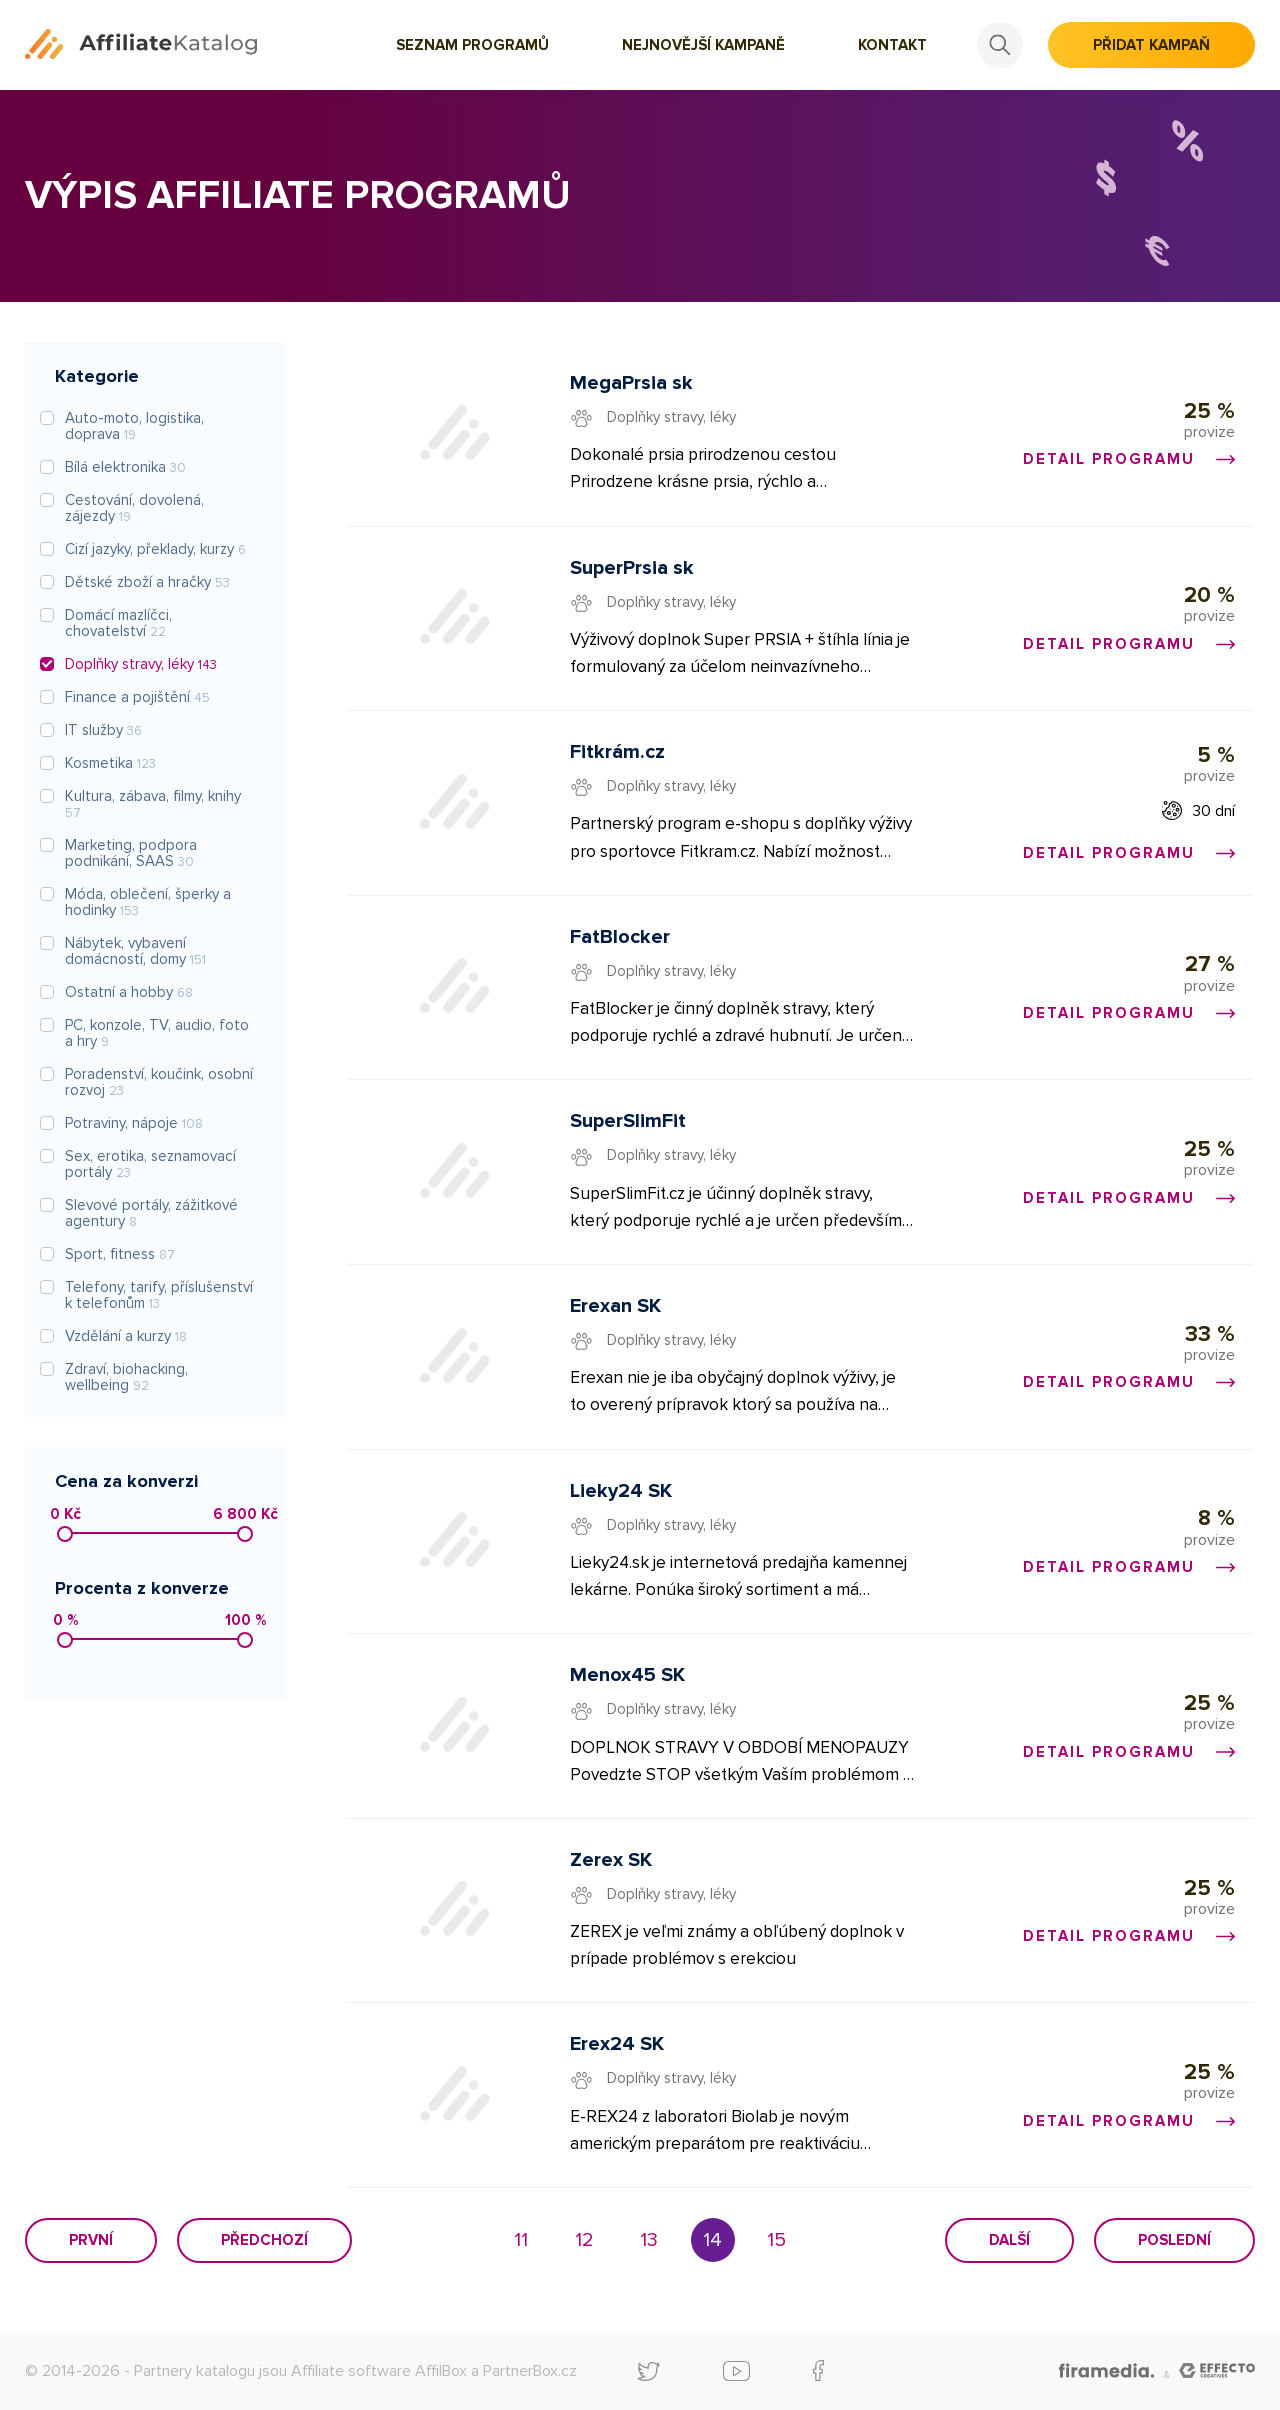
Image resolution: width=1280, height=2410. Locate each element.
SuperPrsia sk (632, 568)
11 (521, 2240)
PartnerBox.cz (530, 2371)
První (91, 2240)
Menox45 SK (627, 1675)
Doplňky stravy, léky (671, 417)
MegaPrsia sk (631, 383)
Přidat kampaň (1151, 45)
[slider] (65, 1534)
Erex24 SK (617, 2044)
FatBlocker (620, 937)
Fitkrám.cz (617, 752)
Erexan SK (615, 1306)
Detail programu (1129, 459)
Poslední (1174, 2240)
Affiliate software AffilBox (379, 2371)
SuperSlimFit (628, 1121)
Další (1009, 2240)
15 (776, 2240)
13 (649, 2240)
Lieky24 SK (621, 1491)
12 (584, 2240)
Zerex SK (611, 1860)
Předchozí (264, 2240)
